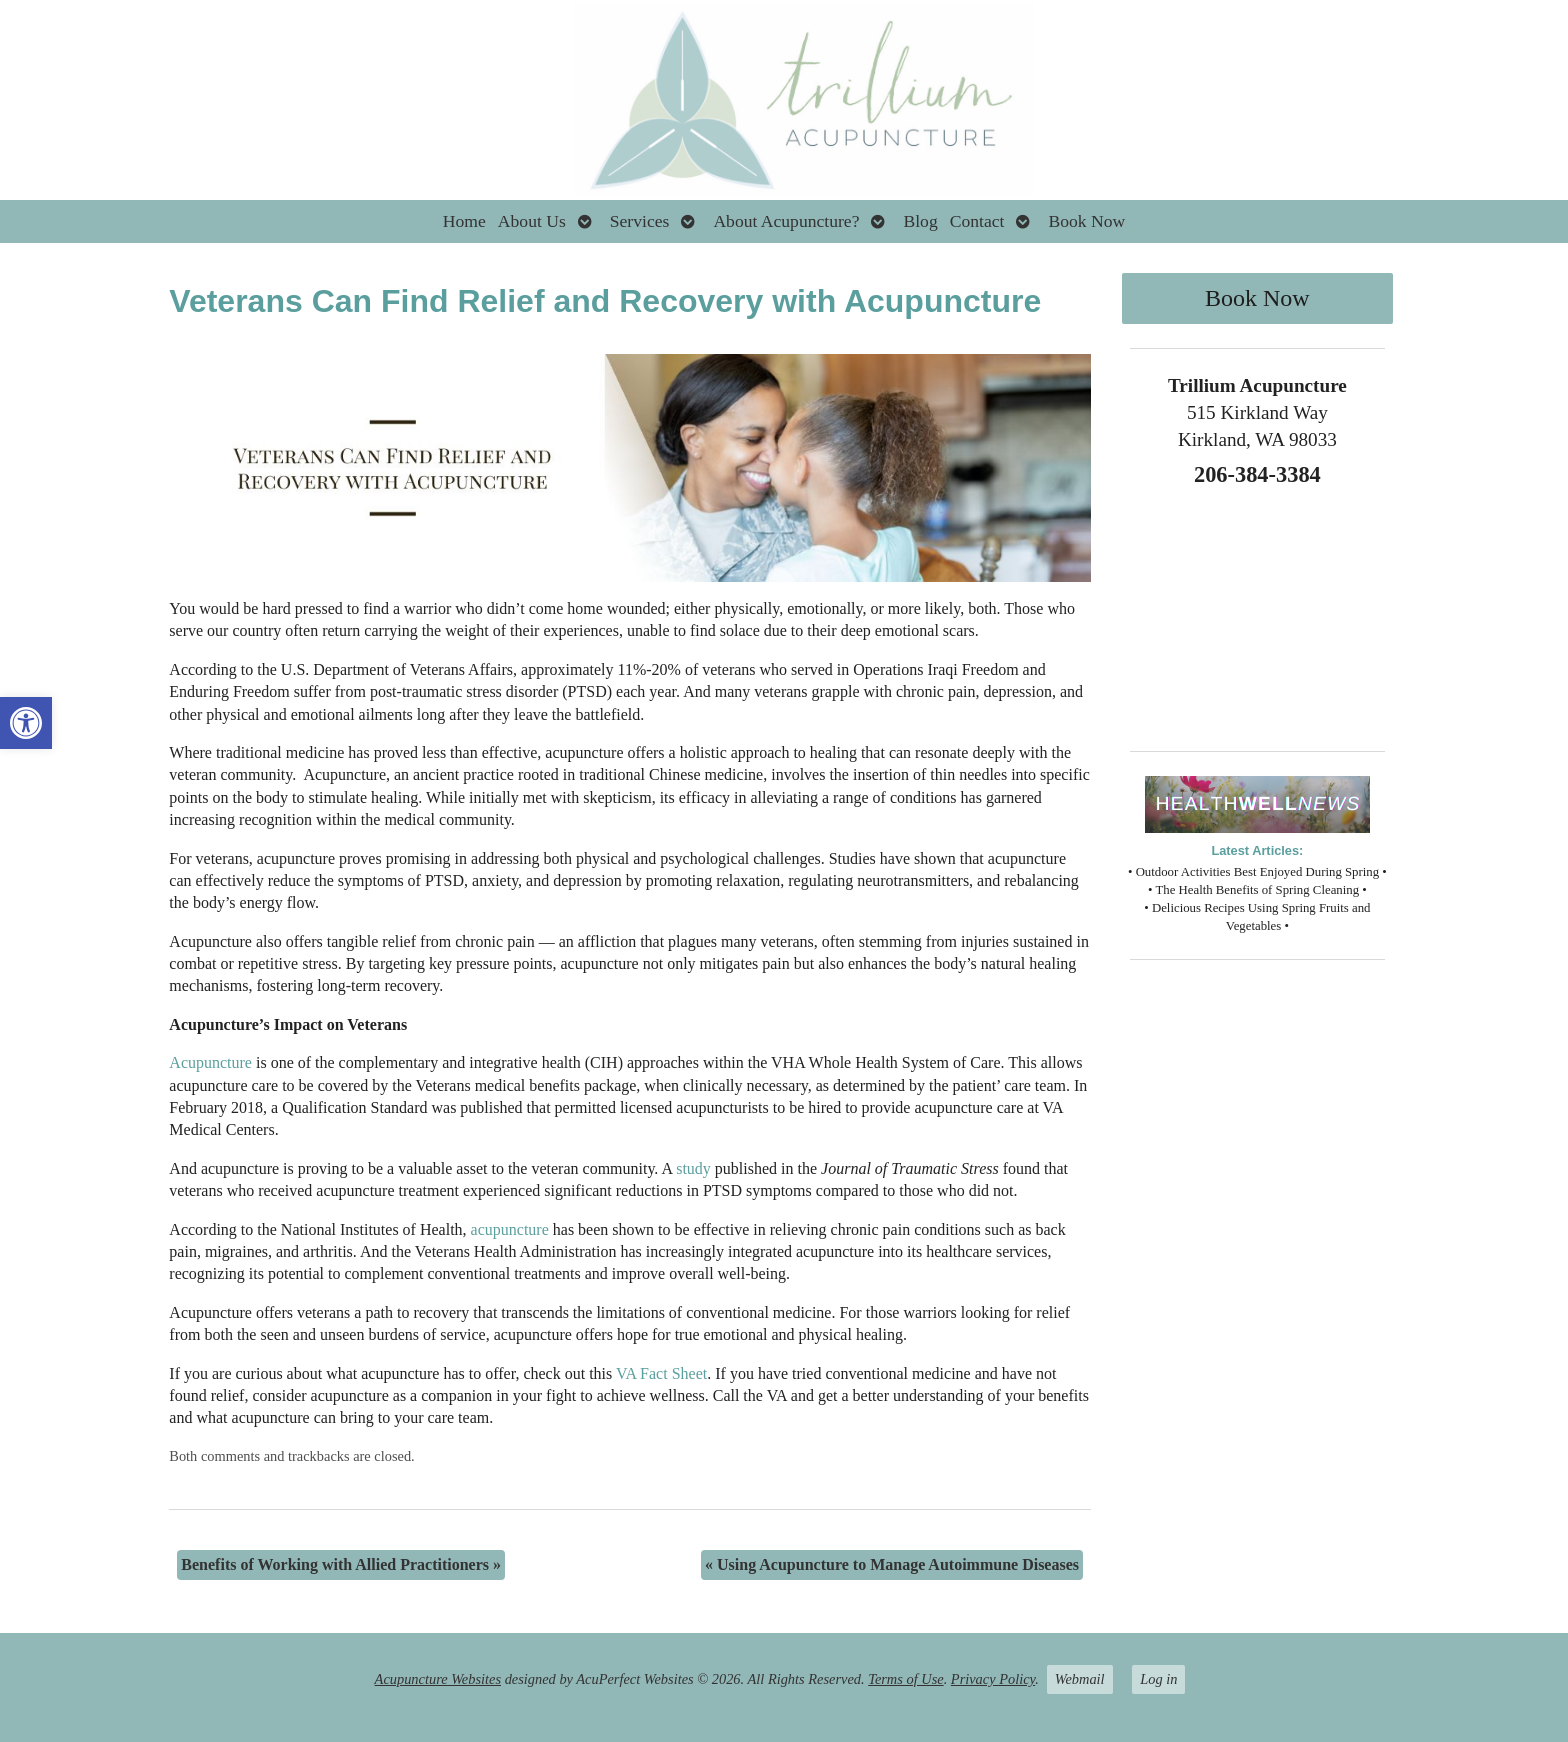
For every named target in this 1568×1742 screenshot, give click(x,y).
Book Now (1086, 221)
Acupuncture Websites (438, 1679)
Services (640, 221)
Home (464, 221)
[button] (26, 723)
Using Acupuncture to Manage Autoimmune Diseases (892, 1564)
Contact (977, 221)
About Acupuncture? (786, 221)
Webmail (1080, 1679)
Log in (1158, 1679)
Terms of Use (905, 1679)
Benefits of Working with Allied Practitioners (341, 1564)
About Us (532, 221)
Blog (920, 221)
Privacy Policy (993, 1679)
